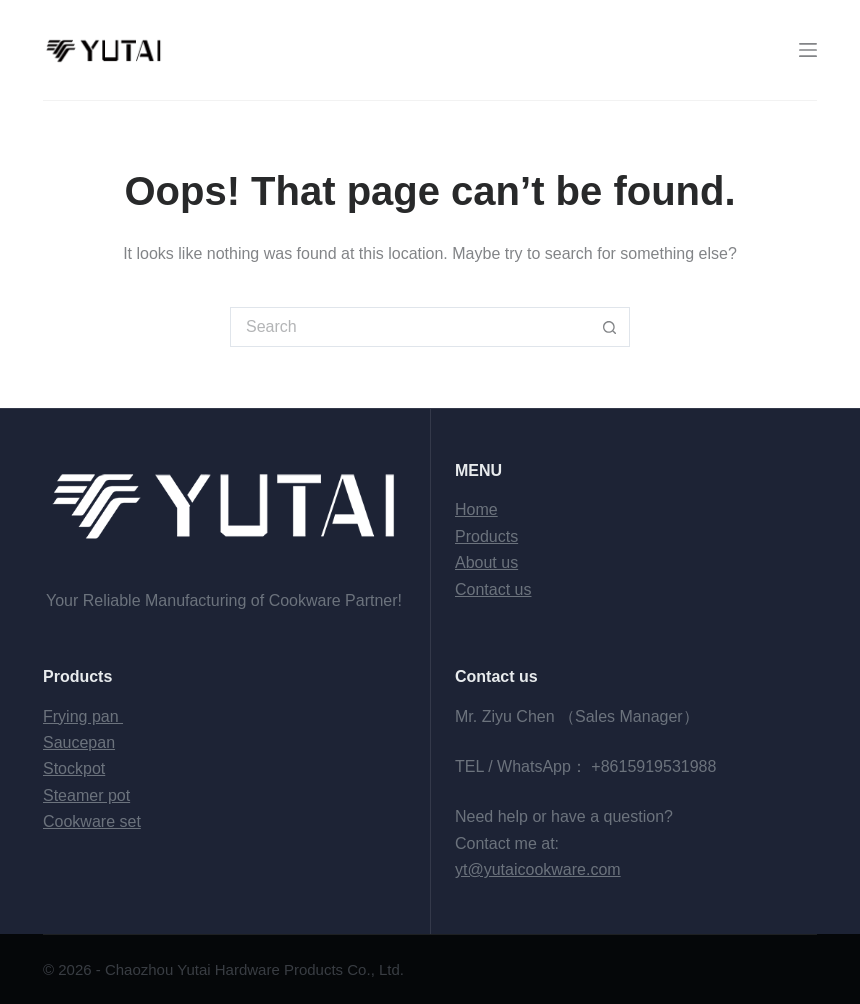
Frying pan (83, 716)
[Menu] (808, 50)
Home (476, 509)
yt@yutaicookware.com (538, 869)
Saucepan (79, 742)
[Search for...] (410, 327)
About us (486, 562)
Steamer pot (86, 795)
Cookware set (92, 821)
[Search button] (610, 327)
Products (486, 536)
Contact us (493, 589)
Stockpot (74, 768)
